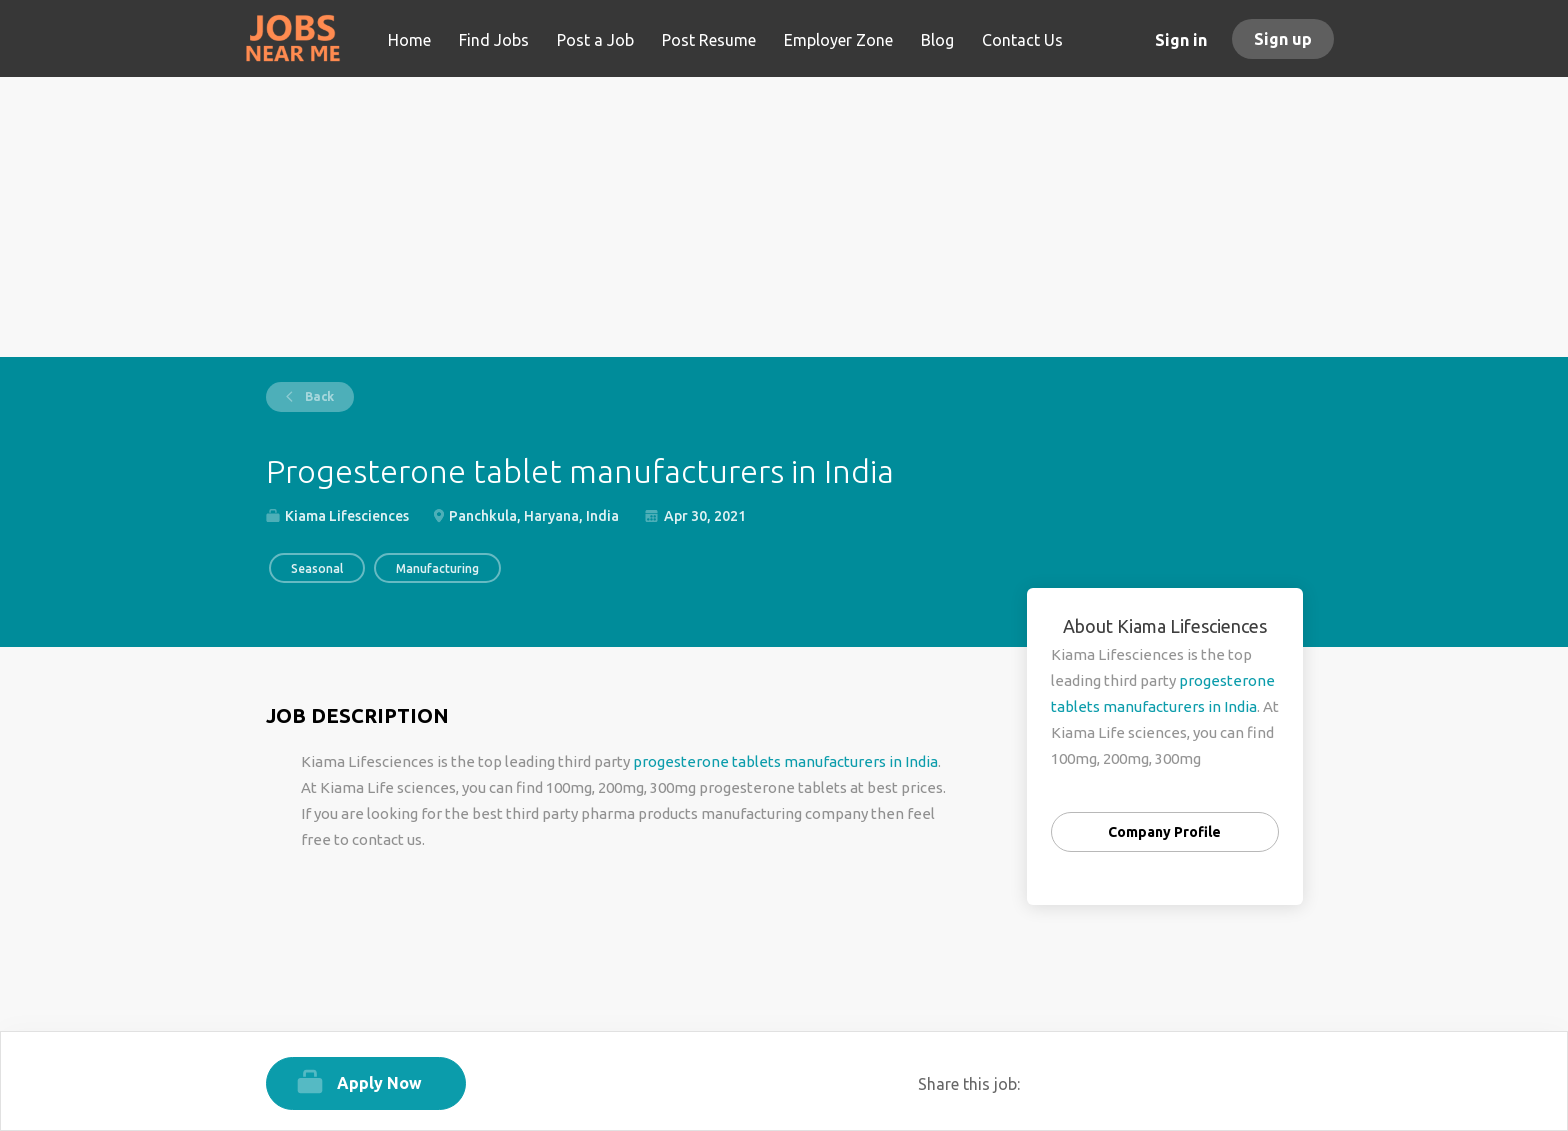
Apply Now (379, 1083)
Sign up (1283, 39)
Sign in (1181, 40)
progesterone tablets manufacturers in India (785, 761)
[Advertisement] (784, 217)
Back (318, 396)
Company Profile (1164, 832)
